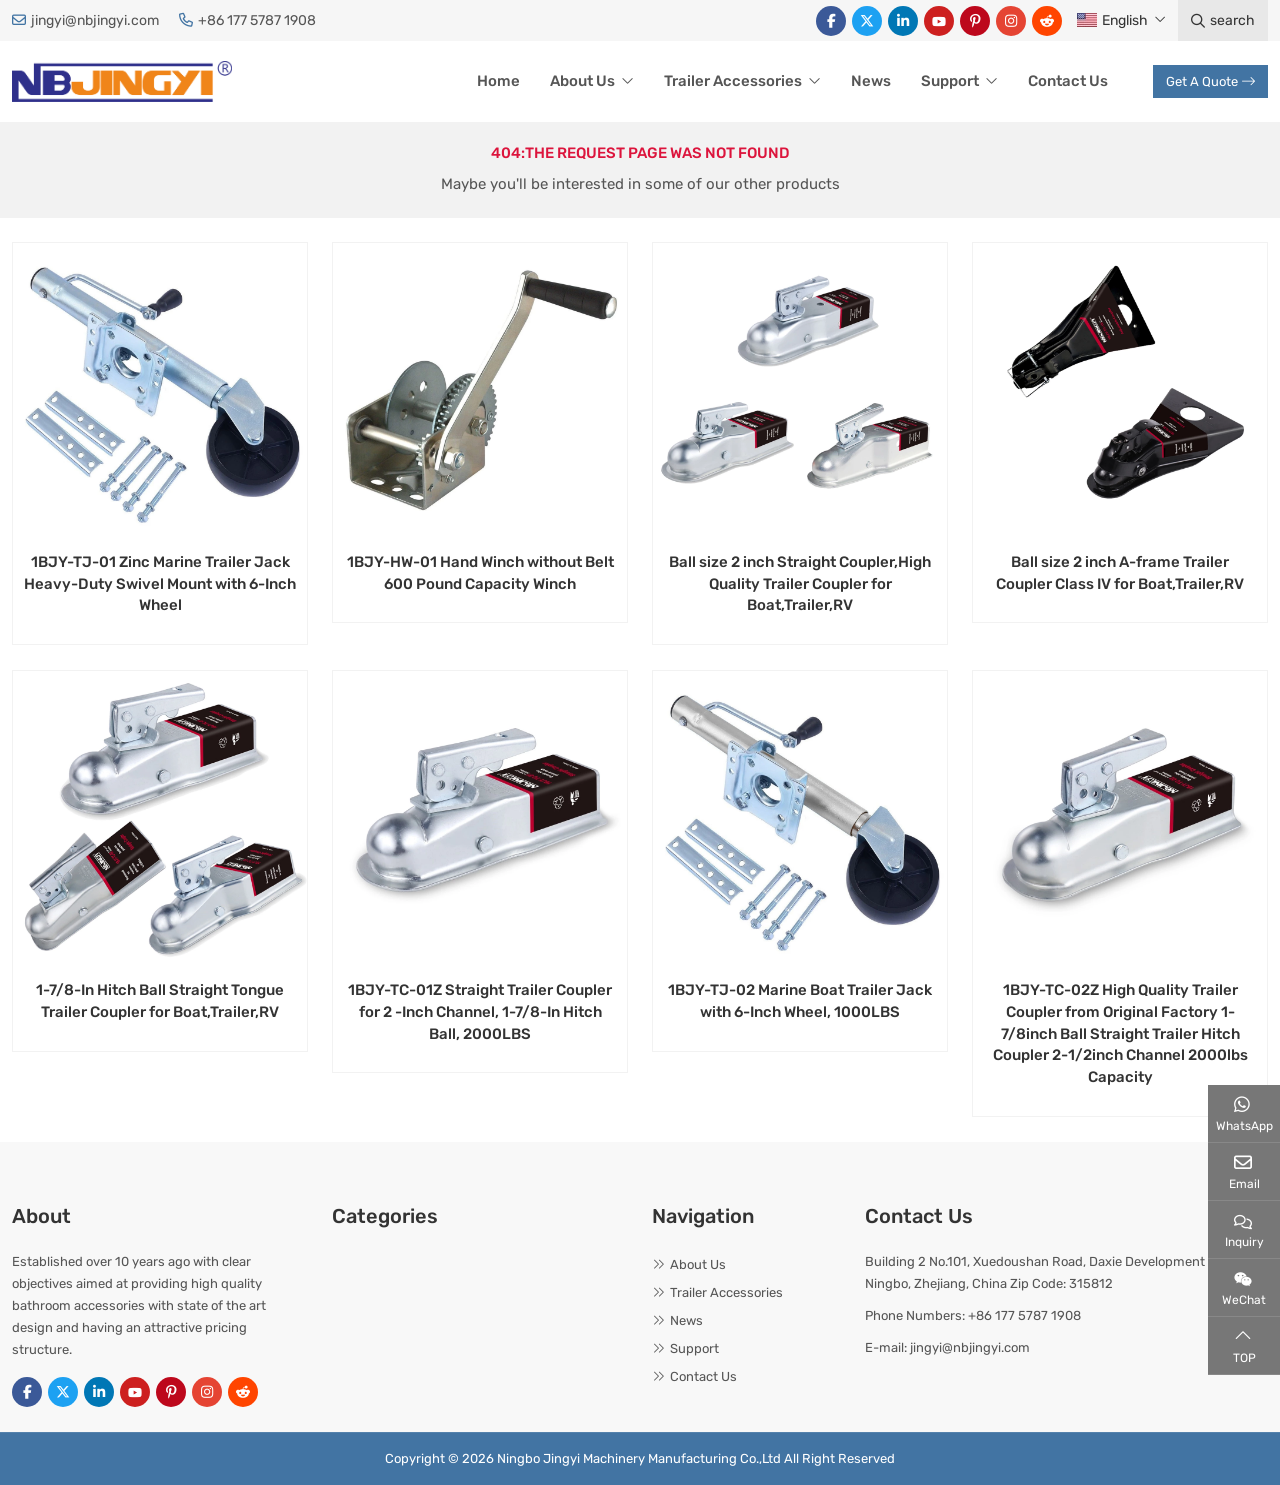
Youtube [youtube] (939, 21)
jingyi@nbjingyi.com (95, 20)
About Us (582, 81)
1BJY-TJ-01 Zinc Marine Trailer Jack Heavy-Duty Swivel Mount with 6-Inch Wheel (160, 584)
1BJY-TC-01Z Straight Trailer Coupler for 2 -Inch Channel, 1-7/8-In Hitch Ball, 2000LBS (480, 1012)
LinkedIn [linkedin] (903, 21)
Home (498, 81)
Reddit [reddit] (1047, 21)
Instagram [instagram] (1011, 21)
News (871, 81)
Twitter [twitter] (867, 21)
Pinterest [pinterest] (975, 21)
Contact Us (1068, 81)
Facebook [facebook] (831, 21)
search (1223, 20)
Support (950, 81)
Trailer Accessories (733, 81)
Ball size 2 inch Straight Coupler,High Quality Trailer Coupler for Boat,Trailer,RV (800, 584)
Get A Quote (1210, 81)
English (1112, 20)
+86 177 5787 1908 (257, 20)
